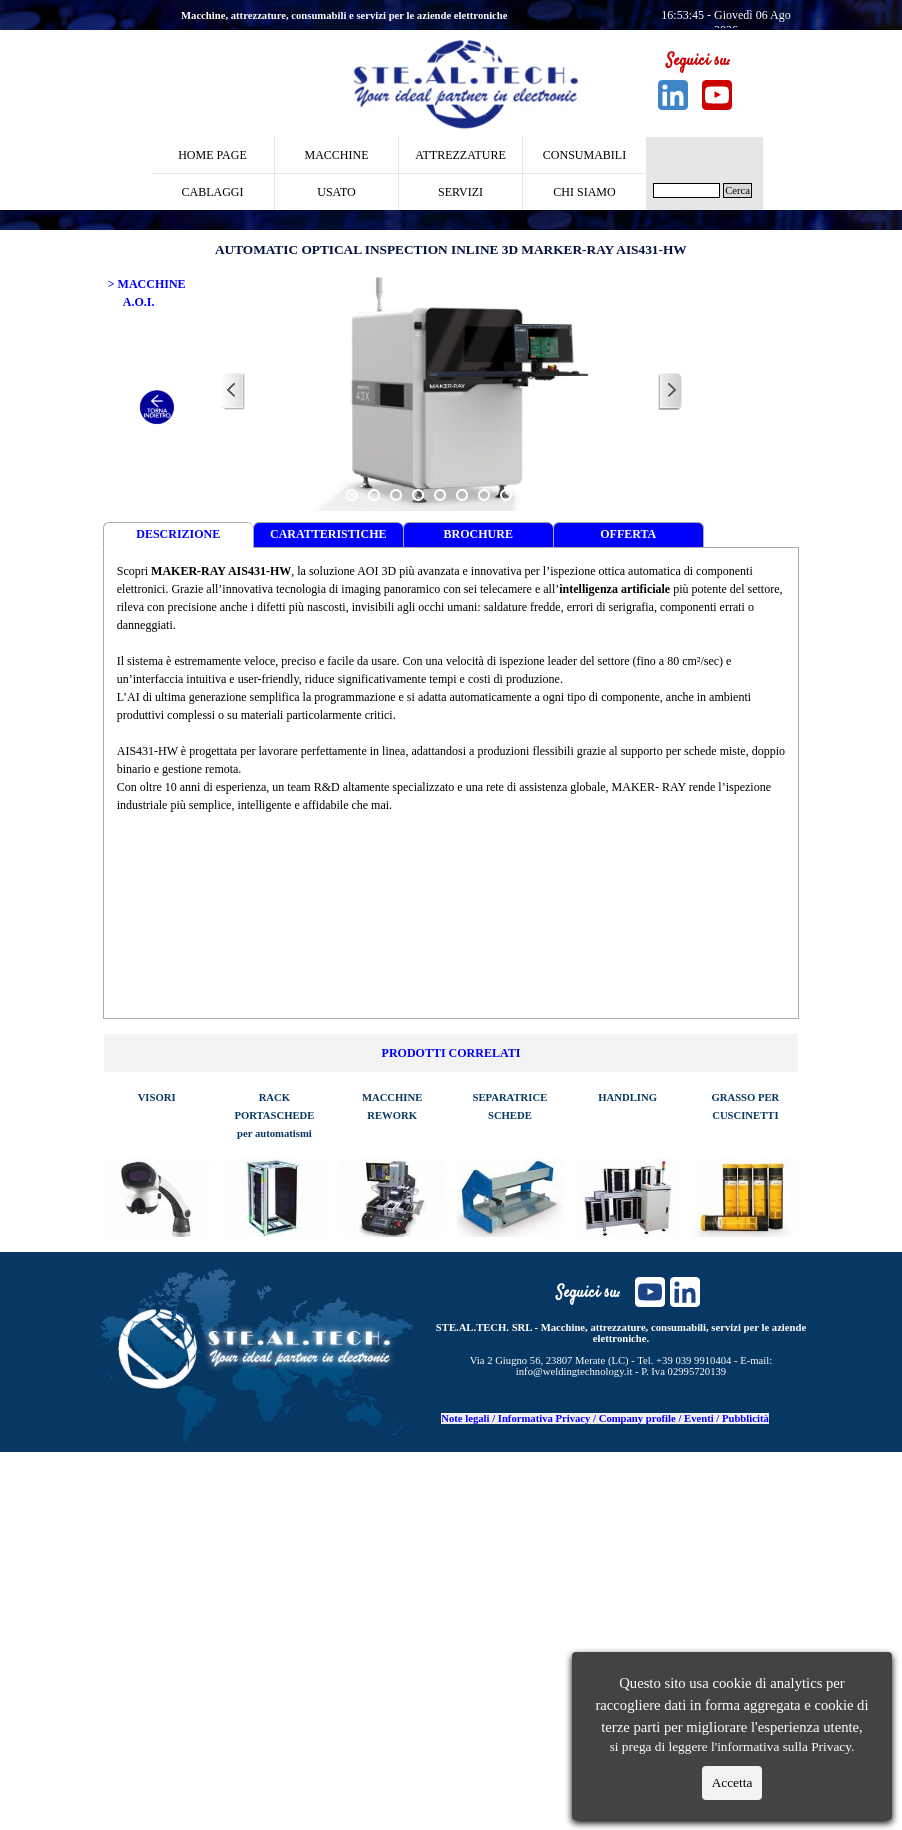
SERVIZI (460, 192)
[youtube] (717, 95)
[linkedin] (673, 95)
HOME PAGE (212, 155)
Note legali (465, 1418)
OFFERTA (628, 534)
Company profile (637, 1418)
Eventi (699, 1418)
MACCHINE (336, 155)
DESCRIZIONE (178, 534)
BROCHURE (478, 534)
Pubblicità (745, 1418)
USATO (336, 192)
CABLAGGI (213, 192)
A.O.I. (139, 302)
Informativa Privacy (544, 1418)
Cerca (737, 190)
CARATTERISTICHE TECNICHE (328, 537)
